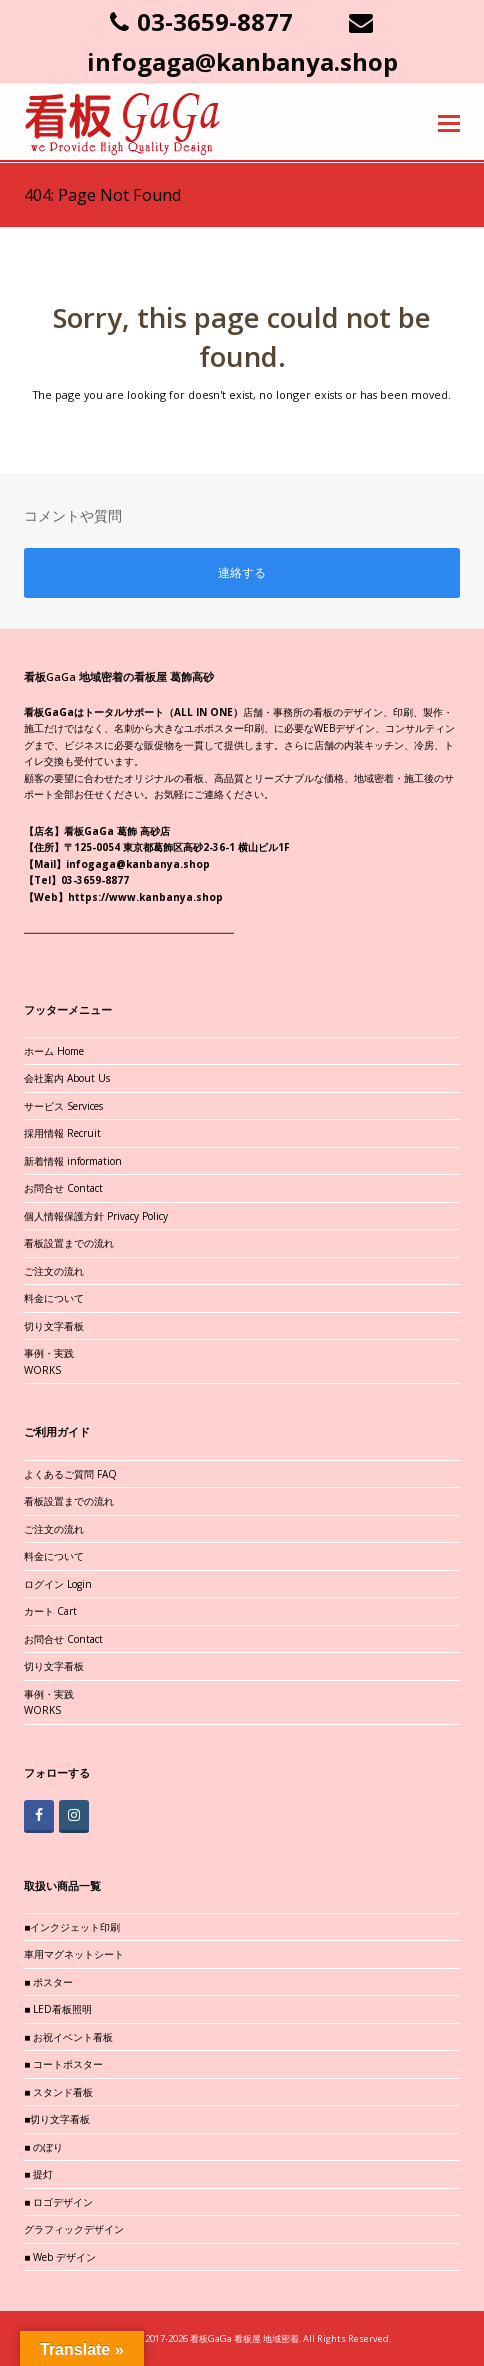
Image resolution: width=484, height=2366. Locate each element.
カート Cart (50, 1611)
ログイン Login (58, 1584)
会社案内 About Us (67, 1078)
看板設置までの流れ (69, 1243)
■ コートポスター (63, 2064)
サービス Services (63, 1106)
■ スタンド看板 (58, 2092)
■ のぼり (43, 2147)
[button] (449, 122)
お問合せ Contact (63, 1188)
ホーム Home (54, 1051)
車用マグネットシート (74, 1954)
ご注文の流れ (54, 1271)
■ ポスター (48, 1982)
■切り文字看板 (57, 2119)
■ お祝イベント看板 (68, 2037)
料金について (54, 1298)
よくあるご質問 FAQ (70, 1474)
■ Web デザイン (60, 2257)
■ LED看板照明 (58, 2009)
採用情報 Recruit (62, 1133)
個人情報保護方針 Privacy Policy (96, 1216)
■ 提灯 (38, 2174)
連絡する (242, 572)
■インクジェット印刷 (72, 1927)
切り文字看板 (54, 1326)
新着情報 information (73, 1161)
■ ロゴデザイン (58, 2202)
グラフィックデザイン (74, 2229)
